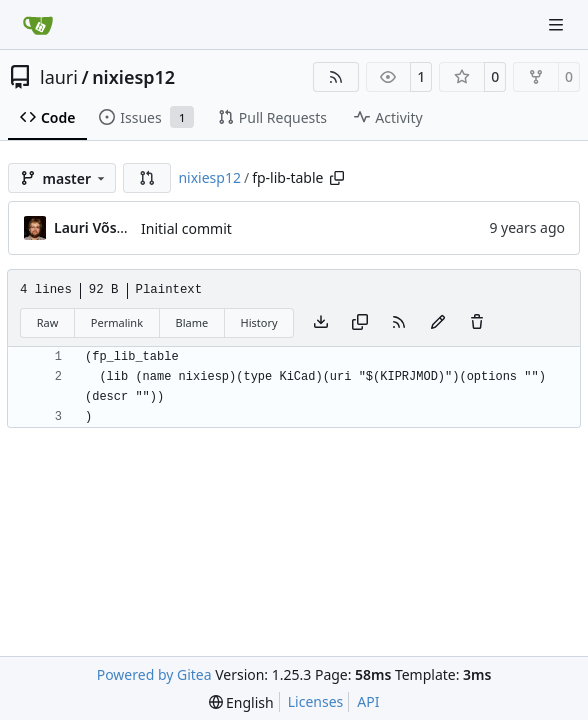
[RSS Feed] (336, 77)
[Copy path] (337, 178)
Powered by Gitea (154, 674)
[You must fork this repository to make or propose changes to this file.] (438, 323)
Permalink (117, 322)
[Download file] (321, 323)
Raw (48, 322)
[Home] (38, 25)
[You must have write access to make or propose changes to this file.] (477, 323)
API (368, 701)
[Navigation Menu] (558, 24)
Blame (191, 322)
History (259, 322)
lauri (59, 77)
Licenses (316, 701)
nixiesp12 (133, 77)
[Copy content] (360, 323)
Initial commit (186, 228)
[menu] (241, 702)
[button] (147, 178)
